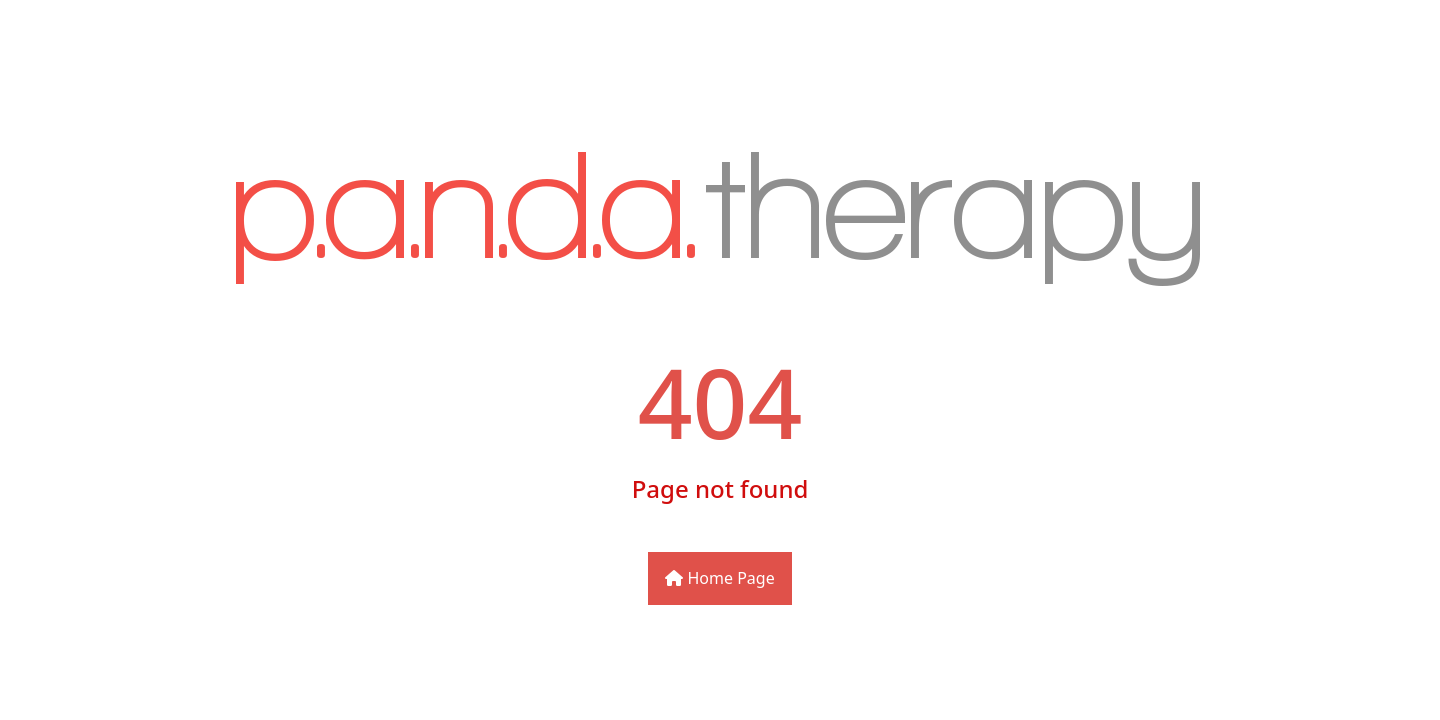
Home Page (719, 578)
